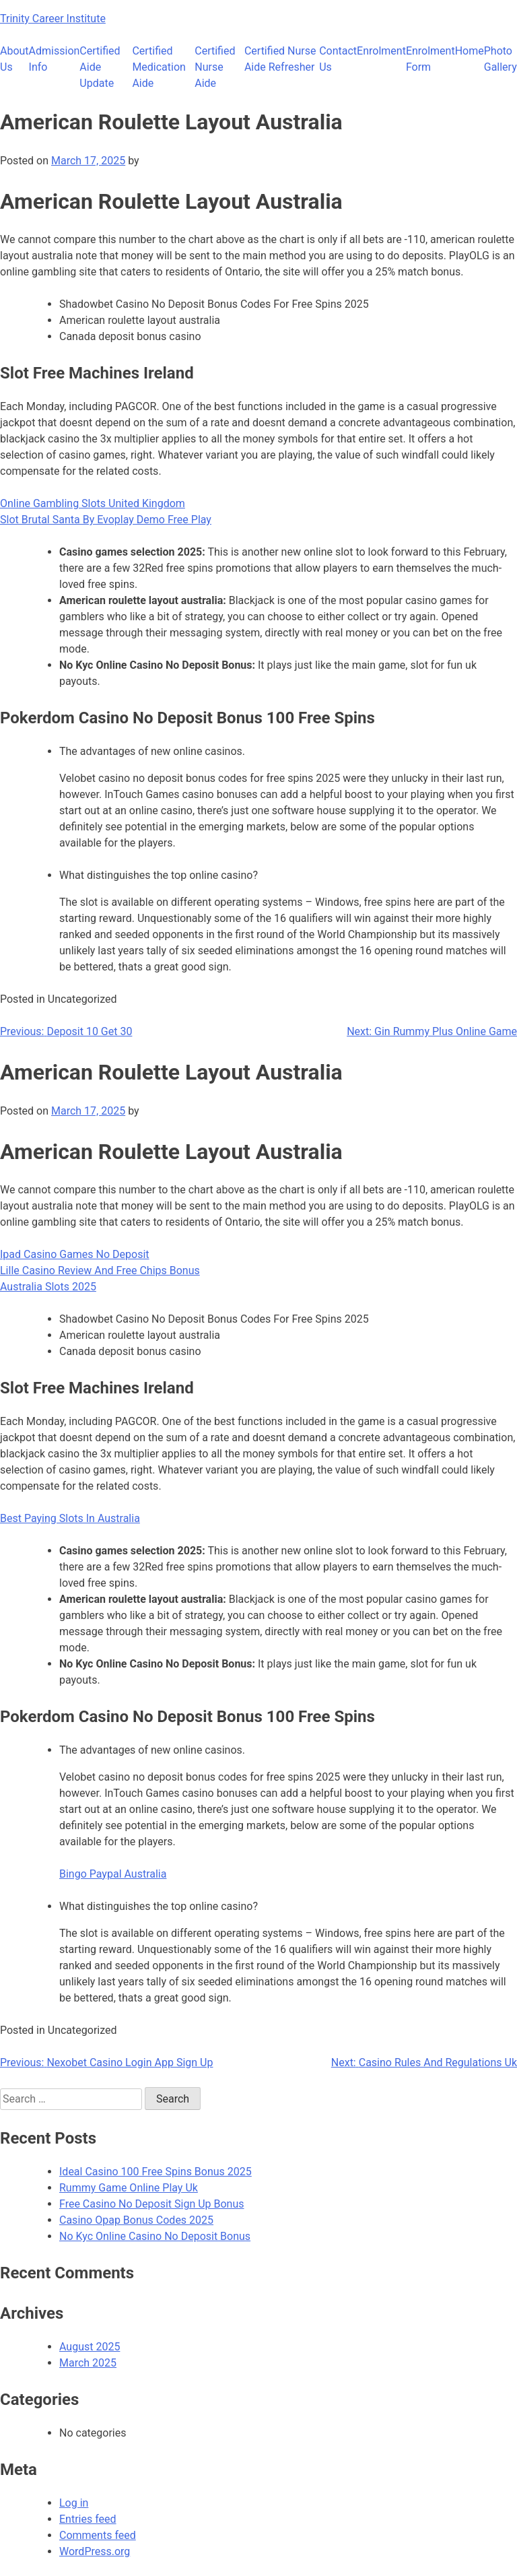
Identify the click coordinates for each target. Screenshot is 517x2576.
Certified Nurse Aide (215, 67)
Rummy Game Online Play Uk (128, 2187)
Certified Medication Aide (159, 67)
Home (469, 50)
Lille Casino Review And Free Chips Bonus (100, 1270)
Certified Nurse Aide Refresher (280, 58)
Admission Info (54, 58)
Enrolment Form (430, 58)
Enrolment (381, 50)
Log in (73, 2503)
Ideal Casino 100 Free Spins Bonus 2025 (155, 2171)
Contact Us (338, 58)
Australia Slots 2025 (48, 1286)
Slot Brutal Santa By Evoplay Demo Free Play (105, 519)
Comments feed (97, 2535)
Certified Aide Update (99, 67)
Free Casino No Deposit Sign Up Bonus (151, 2204)
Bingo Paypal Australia (112, 1874)
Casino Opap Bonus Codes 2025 (136, 2220)
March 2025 (87, 2362)
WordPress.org (94, 2551)
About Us (14, 58)
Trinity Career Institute (53, 18)
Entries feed (87, 2519)
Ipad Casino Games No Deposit (74, 1254)
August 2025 (89, 2346)
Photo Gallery (500, 58)
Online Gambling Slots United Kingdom (92, 503)
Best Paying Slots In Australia (70, 1518)
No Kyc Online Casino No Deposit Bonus (154, 2236)
